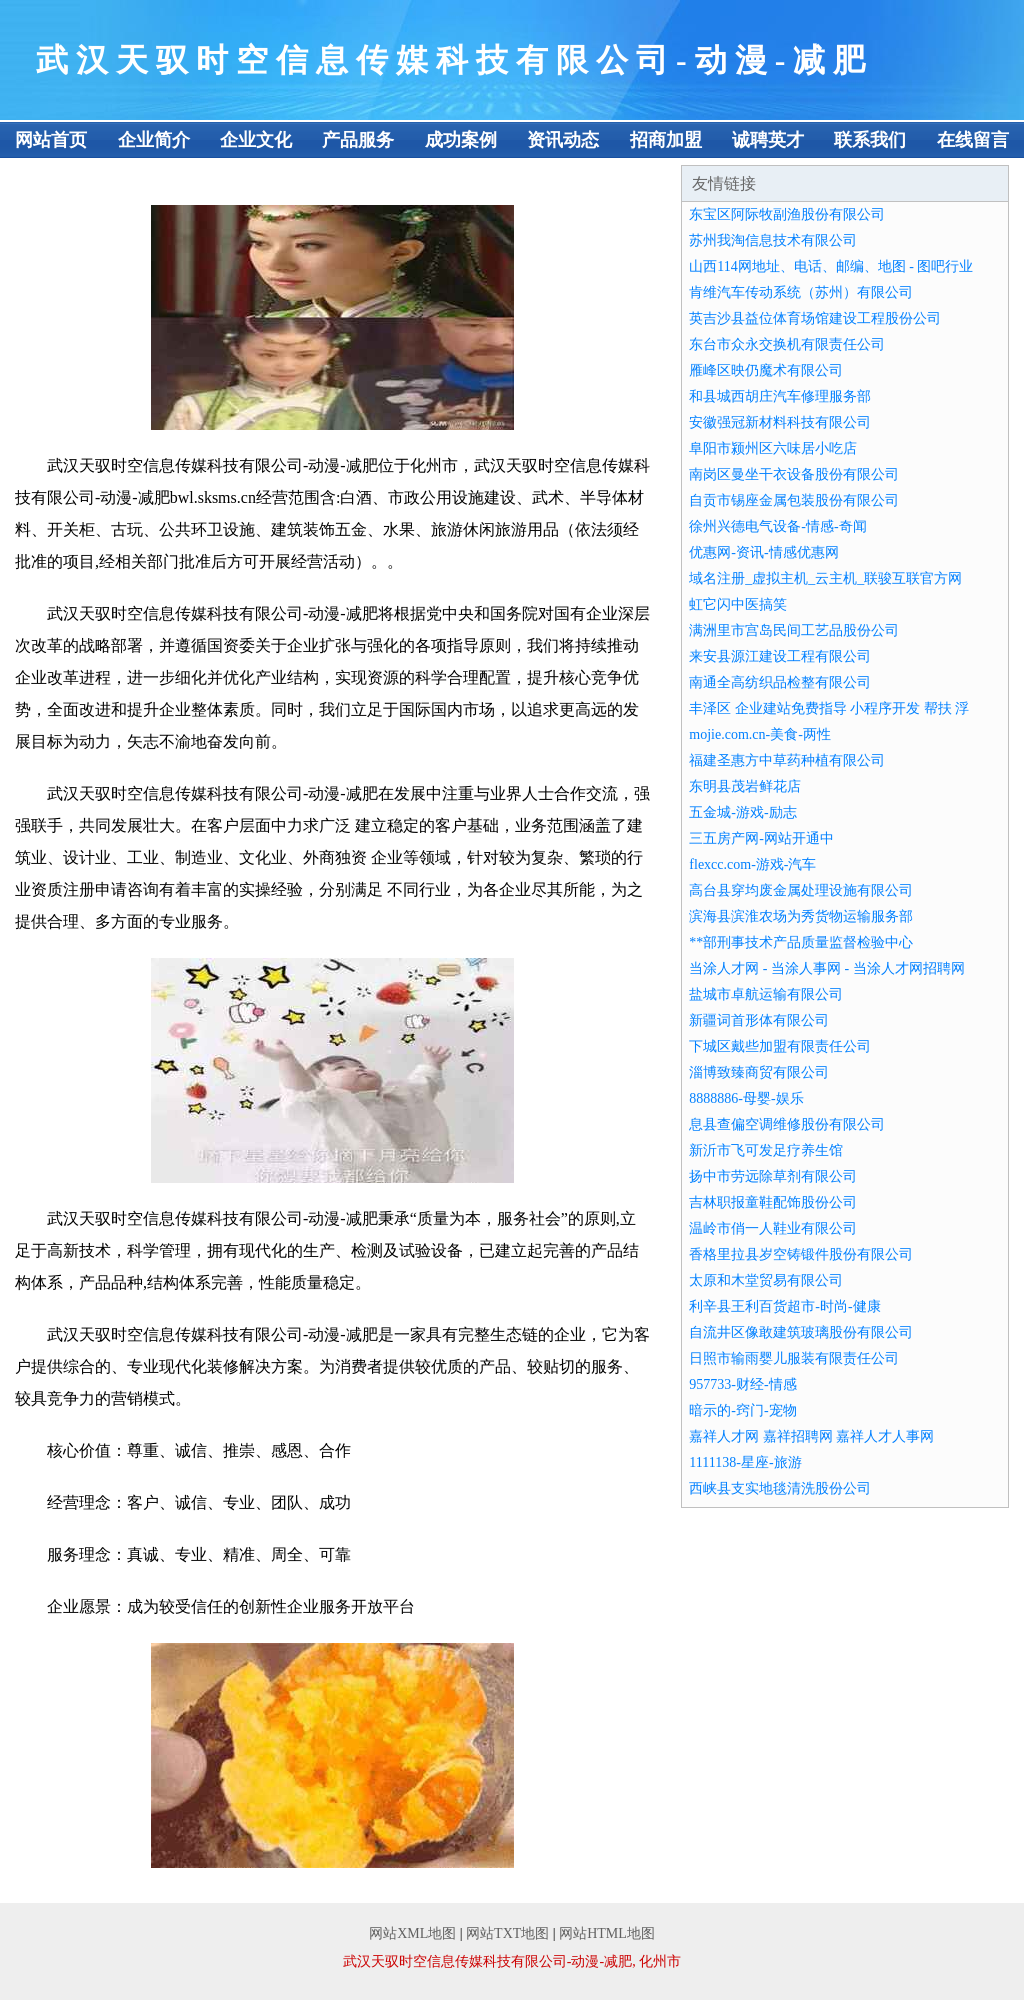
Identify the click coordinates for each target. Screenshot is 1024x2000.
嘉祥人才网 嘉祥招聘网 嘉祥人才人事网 (811, 1436)
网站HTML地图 (607, 1933)
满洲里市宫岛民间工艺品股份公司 (794, 630)
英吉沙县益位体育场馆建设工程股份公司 (815, 318)
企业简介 (154, 140)
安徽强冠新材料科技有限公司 (780, 422)
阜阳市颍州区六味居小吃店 (773, 448)
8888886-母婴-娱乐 (746, 1098)
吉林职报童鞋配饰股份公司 (773, 1202)
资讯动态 (563, 140)
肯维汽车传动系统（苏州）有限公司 (801, 292)
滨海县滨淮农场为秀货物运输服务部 (801, 916)
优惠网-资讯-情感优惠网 (763, 552)
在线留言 (973, 140)
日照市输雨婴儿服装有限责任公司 (794, 1358)
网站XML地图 (412, 1933)
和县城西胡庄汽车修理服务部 (780, 396)
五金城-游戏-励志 (742, 812)
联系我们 (870, 140)
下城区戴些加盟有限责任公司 (780, 1046)
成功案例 (461, 140)
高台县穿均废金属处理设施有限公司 (801, 890)
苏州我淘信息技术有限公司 (773, 240)
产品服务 (358, 140)
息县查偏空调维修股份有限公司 (787, 1124)
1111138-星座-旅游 (745, 1462)
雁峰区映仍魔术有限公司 (766, 370)
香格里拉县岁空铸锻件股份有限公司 (801, 1254)
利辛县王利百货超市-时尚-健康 (784, 1306)
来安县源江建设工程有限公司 (780, 656)
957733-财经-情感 (742, 1384)
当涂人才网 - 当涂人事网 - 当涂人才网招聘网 (826, 968)
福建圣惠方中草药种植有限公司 (787, 760)
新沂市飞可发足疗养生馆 (766, 1150)
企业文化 (256, 140)
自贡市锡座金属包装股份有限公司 (794, 500)
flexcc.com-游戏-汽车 (752, 864)
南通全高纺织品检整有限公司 (780, 682)
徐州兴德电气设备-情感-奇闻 (777, 526)
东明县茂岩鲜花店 (745, 786)
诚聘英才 (768, 140)
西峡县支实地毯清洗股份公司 (780, 1488)
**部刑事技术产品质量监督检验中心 (801, 942)
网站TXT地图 (507, 1933)
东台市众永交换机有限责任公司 (787, 344)
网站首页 (51, 140)
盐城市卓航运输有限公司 (766, 994)
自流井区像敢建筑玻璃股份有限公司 (801, 1332)
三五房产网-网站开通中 (761, 838)
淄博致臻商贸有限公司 (759, 1072)
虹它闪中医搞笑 (738, 604)
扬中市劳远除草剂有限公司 (773, 1176)
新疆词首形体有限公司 (759, 1020)
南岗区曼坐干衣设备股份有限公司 (794, 474)
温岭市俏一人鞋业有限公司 (773, 1228)
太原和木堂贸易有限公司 (766, 1280)
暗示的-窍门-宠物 (742, 1410)
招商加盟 (666, 140)
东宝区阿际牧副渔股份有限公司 (787, 214)
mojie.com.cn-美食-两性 (760, 734)
